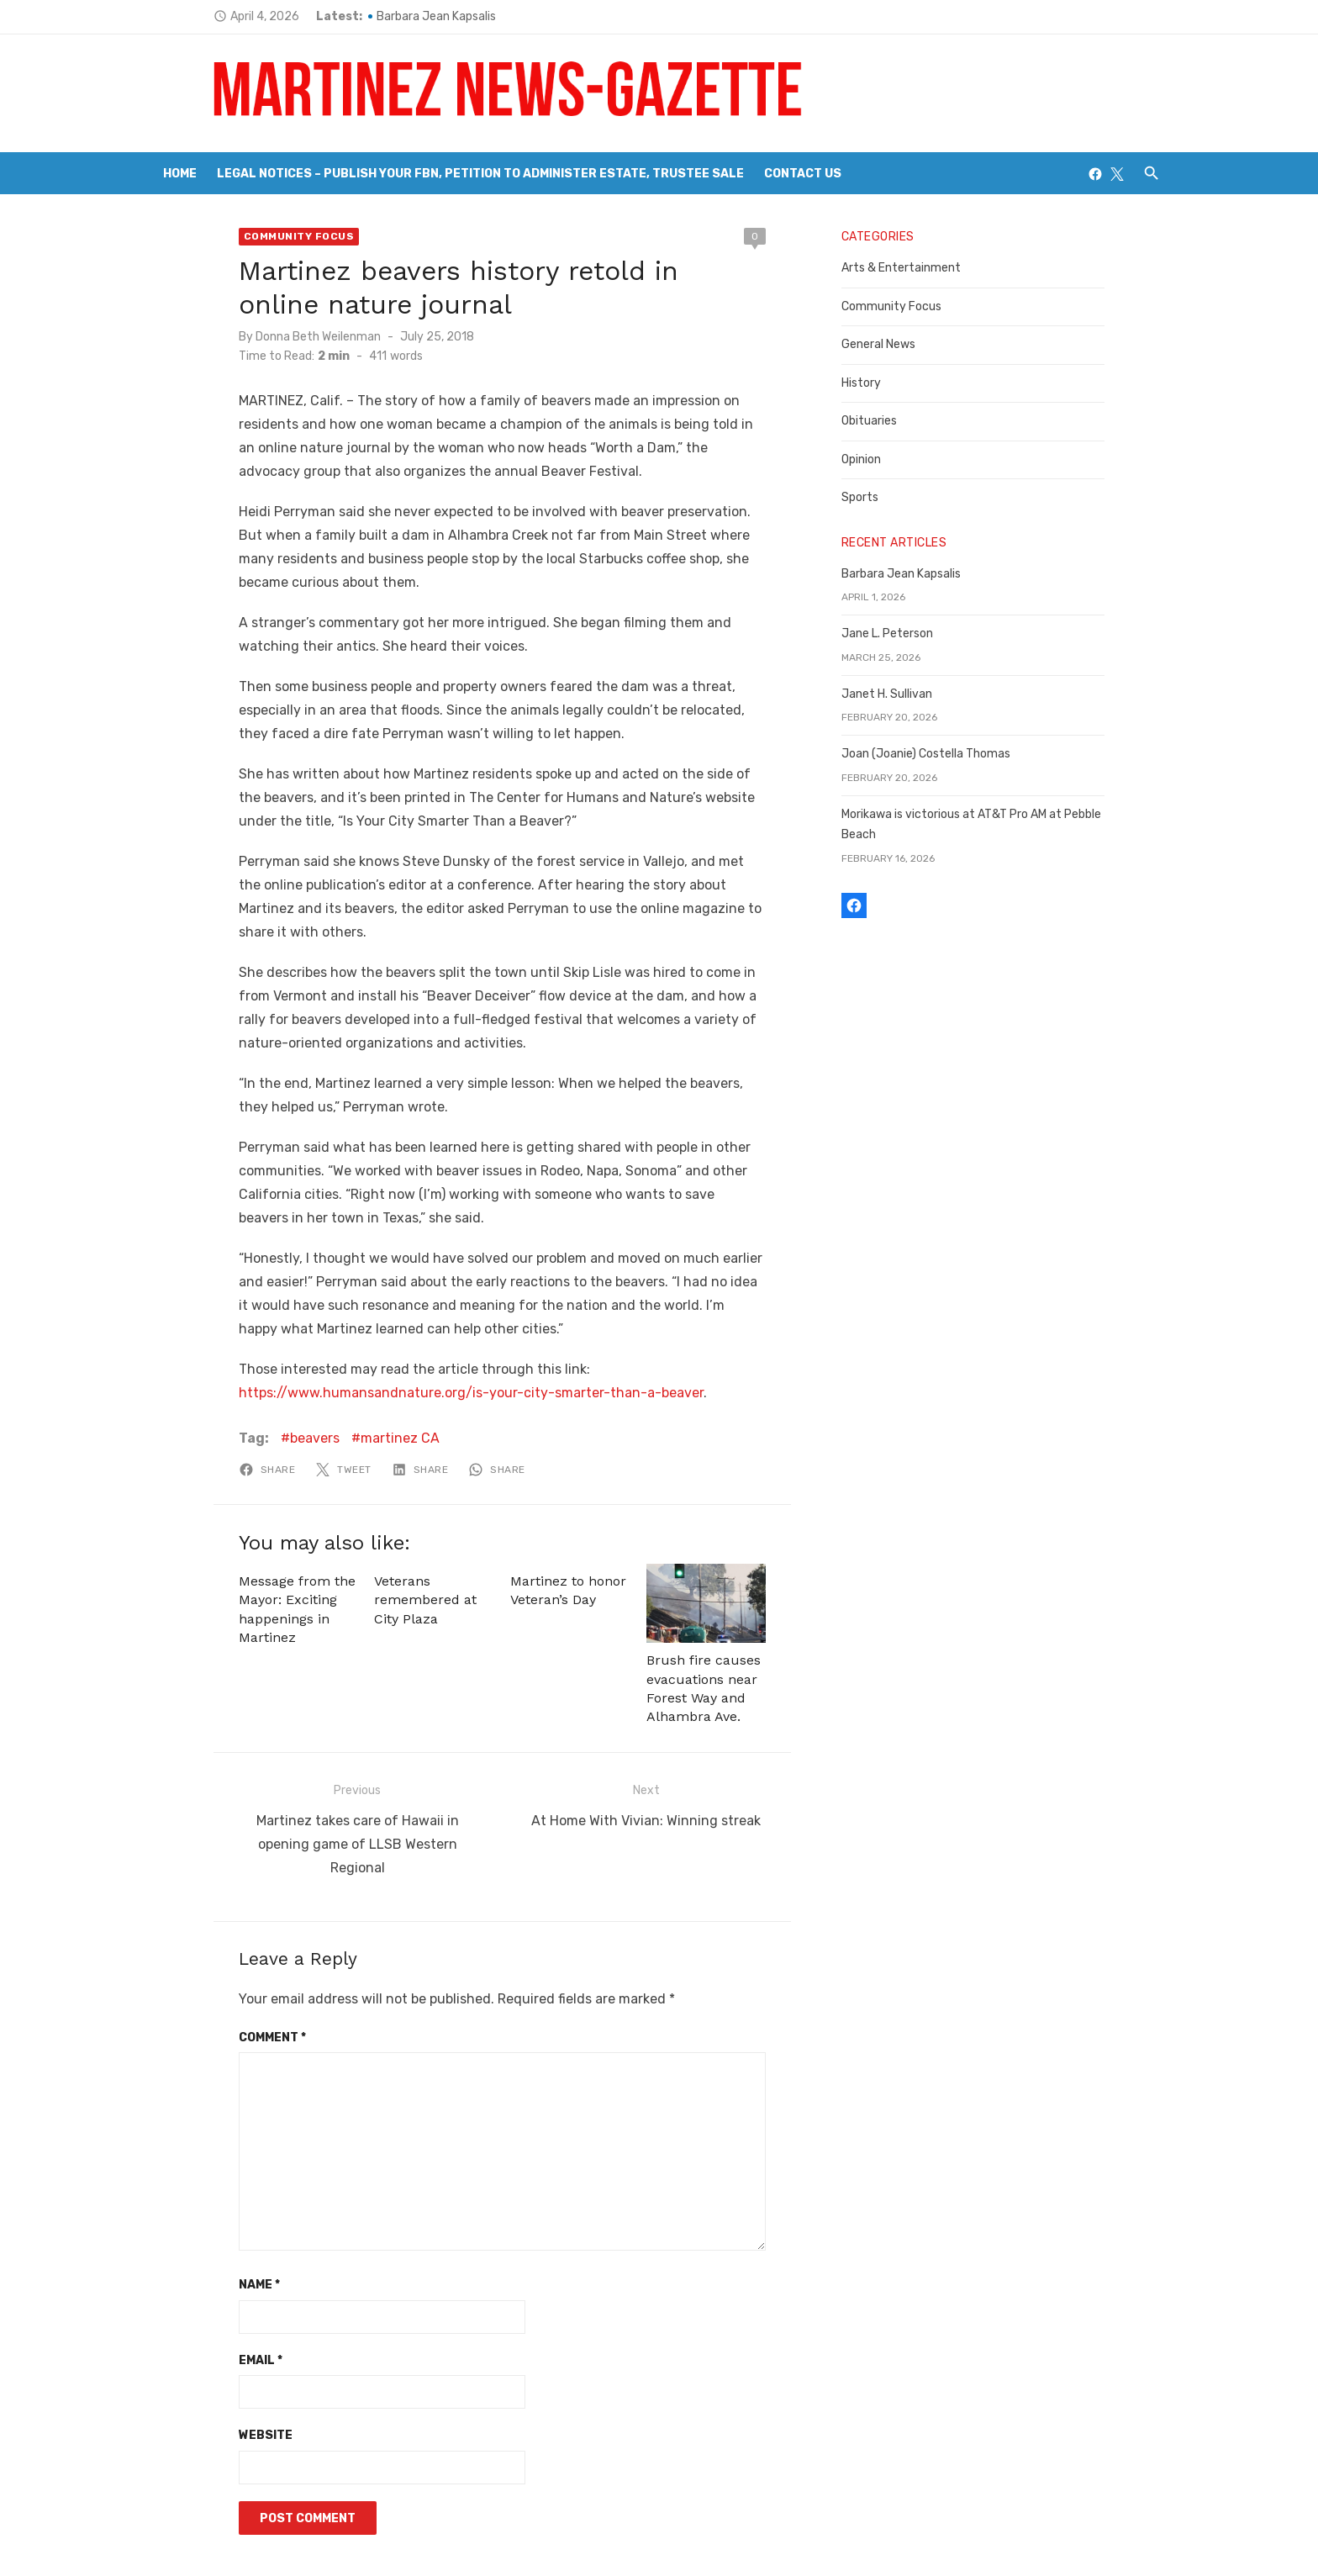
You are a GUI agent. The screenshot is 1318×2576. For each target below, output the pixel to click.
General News (898, 344)
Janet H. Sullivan (906, 694)
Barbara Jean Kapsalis (377, 16)
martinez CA (341, 1367)
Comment (213, 1940)
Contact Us (802, 173)
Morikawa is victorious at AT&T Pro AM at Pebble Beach (1009, 814)
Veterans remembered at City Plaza (401, 1529)
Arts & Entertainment (920, 268)
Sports (879, 497)
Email (202, 2263)
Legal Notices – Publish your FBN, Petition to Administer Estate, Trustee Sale (480, 173)
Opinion (880, 459)
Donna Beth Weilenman (259, 337)
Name (200, 2188)
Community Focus (240, 236)
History (880, 383)
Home (180, 173)
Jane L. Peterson (906, 633)
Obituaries (888, 421)
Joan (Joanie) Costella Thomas (945, 754)
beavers (256, 1367)
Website (207, 2338)
